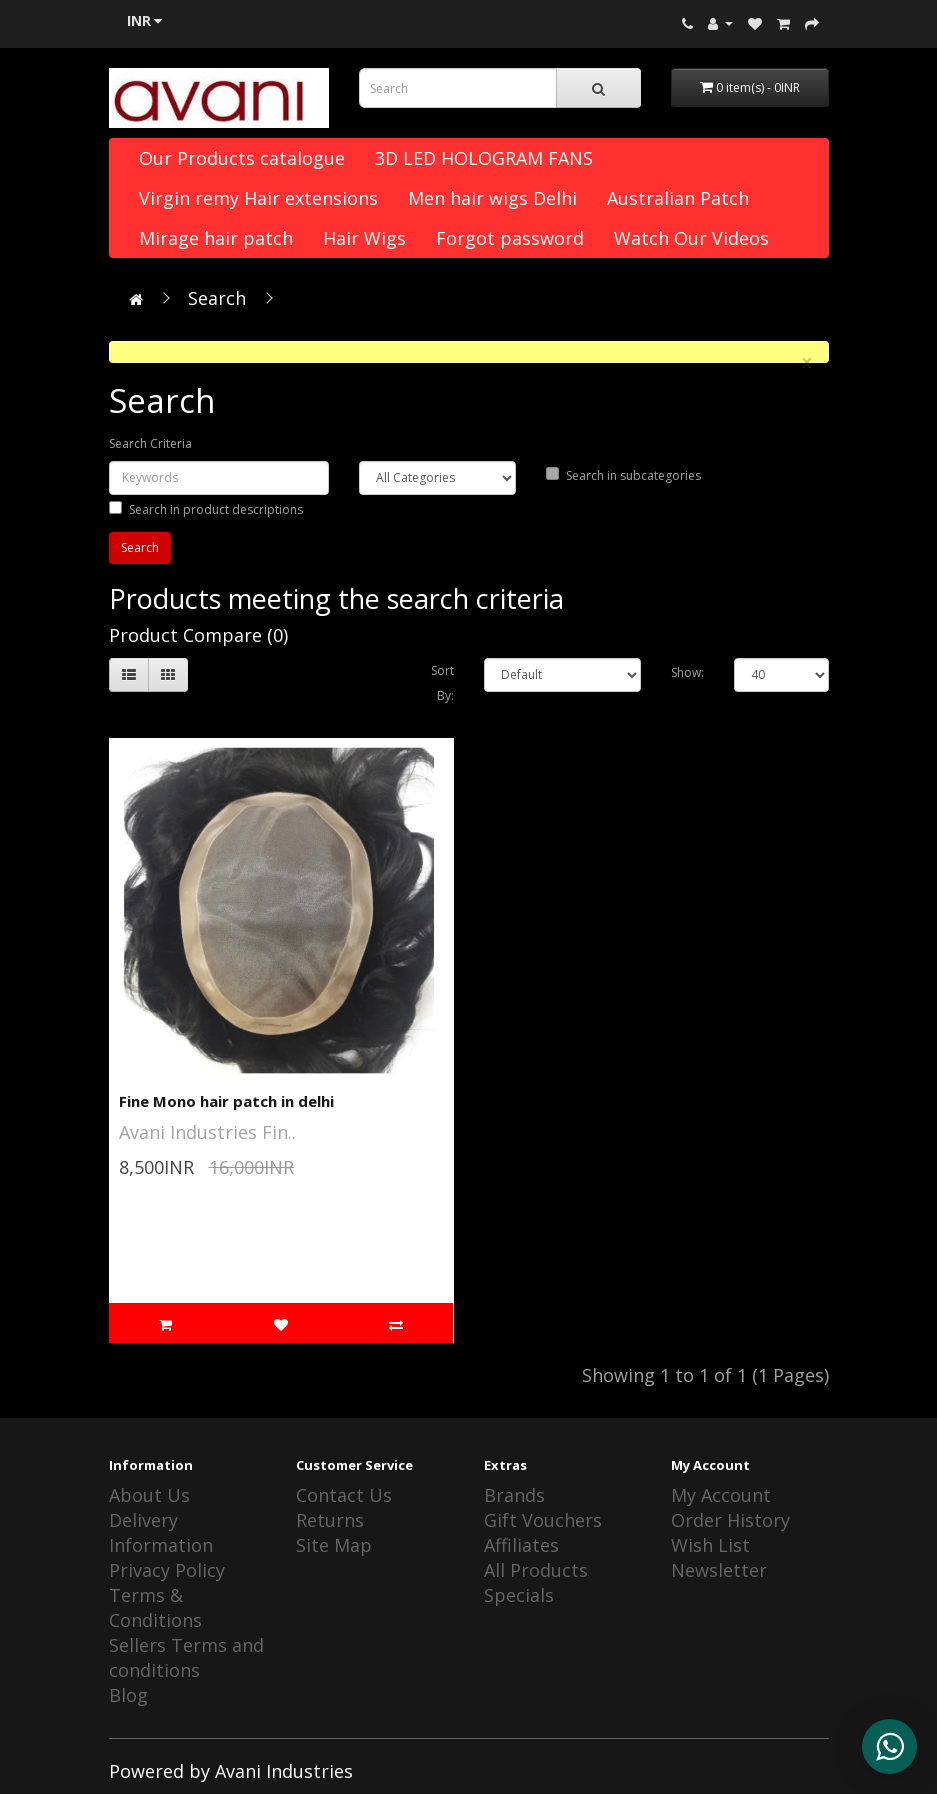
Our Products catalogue (242, 158)
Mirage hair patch (216, 238)
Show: (687, 672)
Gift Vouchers (543, 1520)
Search (217, 298)
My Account (721, 1495)
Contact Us (344, 1495)
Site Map (334, 1545)
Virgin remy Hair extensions (258, 198)
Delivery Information (161, 1532)
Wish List (710, 1545)
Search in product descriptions (206, 509)
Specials (519, 1595)
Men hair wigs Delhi (492, 198)
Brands (514, 1495)
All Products (536, 1570)
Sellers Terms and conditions (186, 1657)
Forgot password (510, 238)
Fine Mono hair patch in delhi (226, 1101)
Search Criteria (150, 443)
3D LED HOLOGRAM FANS (484, 158)
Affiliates (521, 1545)
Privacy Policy (167, 1570)
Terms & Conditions (155, 1607)
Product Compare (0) (198, 635)
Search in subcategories (623, 475)
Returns (330, 1520)
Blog (128, 1695)
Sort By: (442, 683)
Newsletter (719, 1570)
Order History (730, 1520)
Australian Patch (678, 198)
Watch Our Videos (691, 238)
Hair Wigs (364, 238)
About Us (149, 1495)
